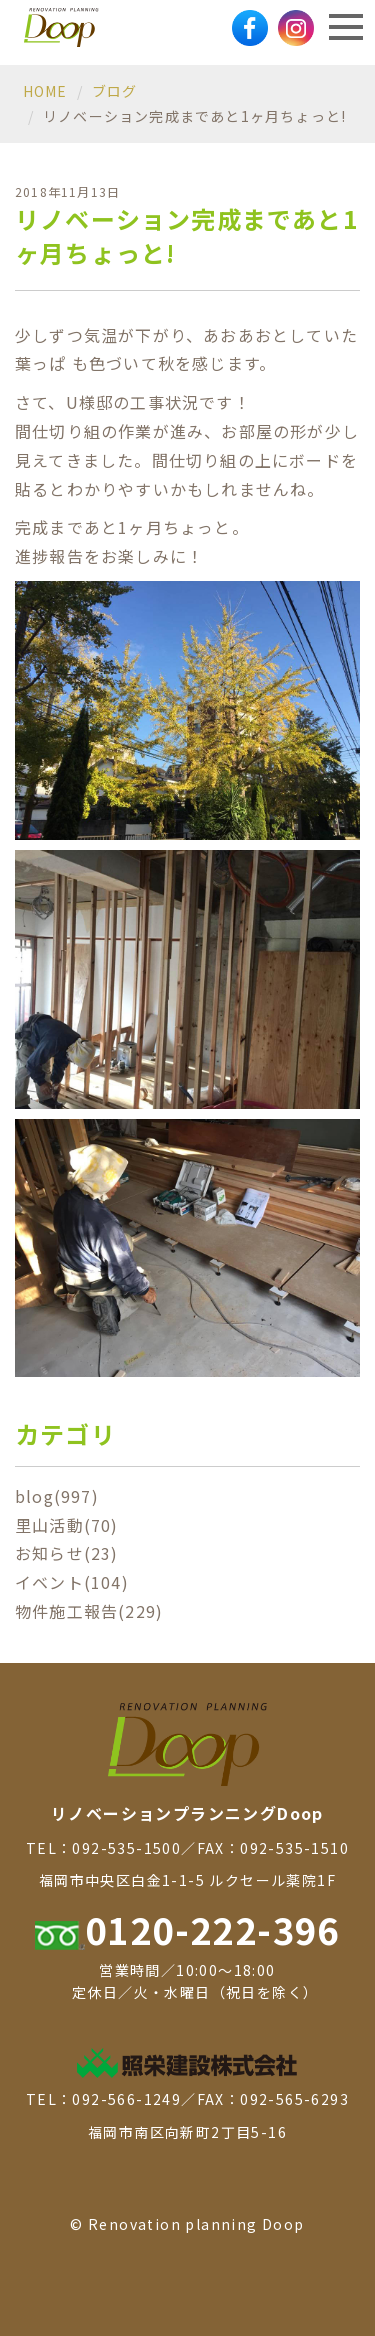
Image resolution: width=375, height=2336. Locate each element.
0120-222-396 (187, 1929)
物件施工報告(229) (89, 1611)
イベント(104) (72, 1582)
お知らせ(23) (67, 1553)
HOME (45, 91)
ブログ (115, 91)
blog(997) (57, 1496)
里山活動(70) (67, 1525)
